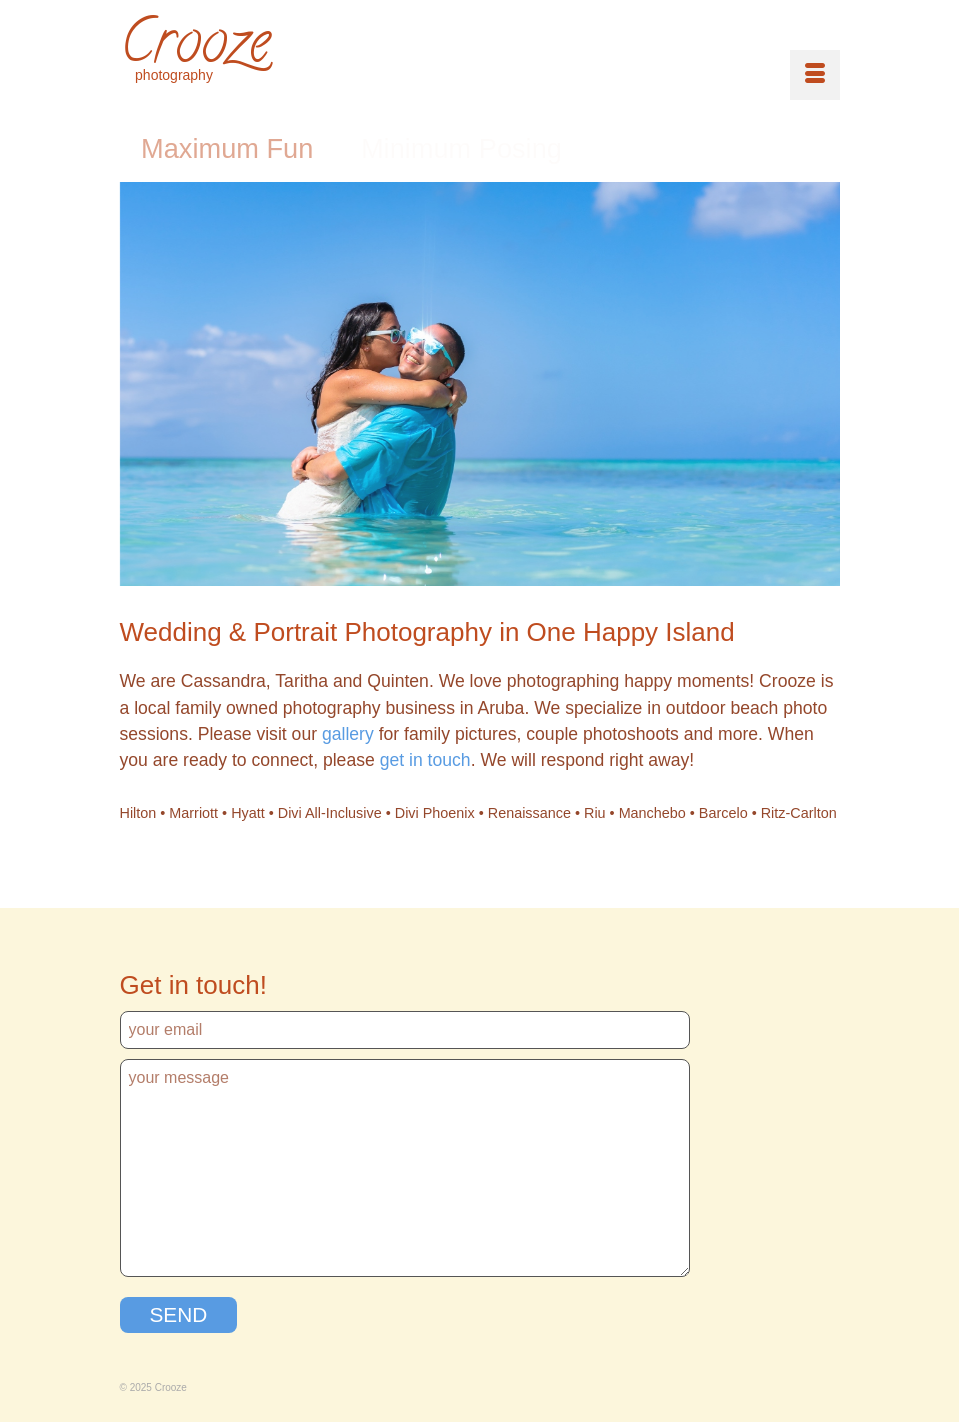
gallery (348, 734)
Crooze (195, 48)
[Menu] (815, 75)
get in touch (425, 760)
